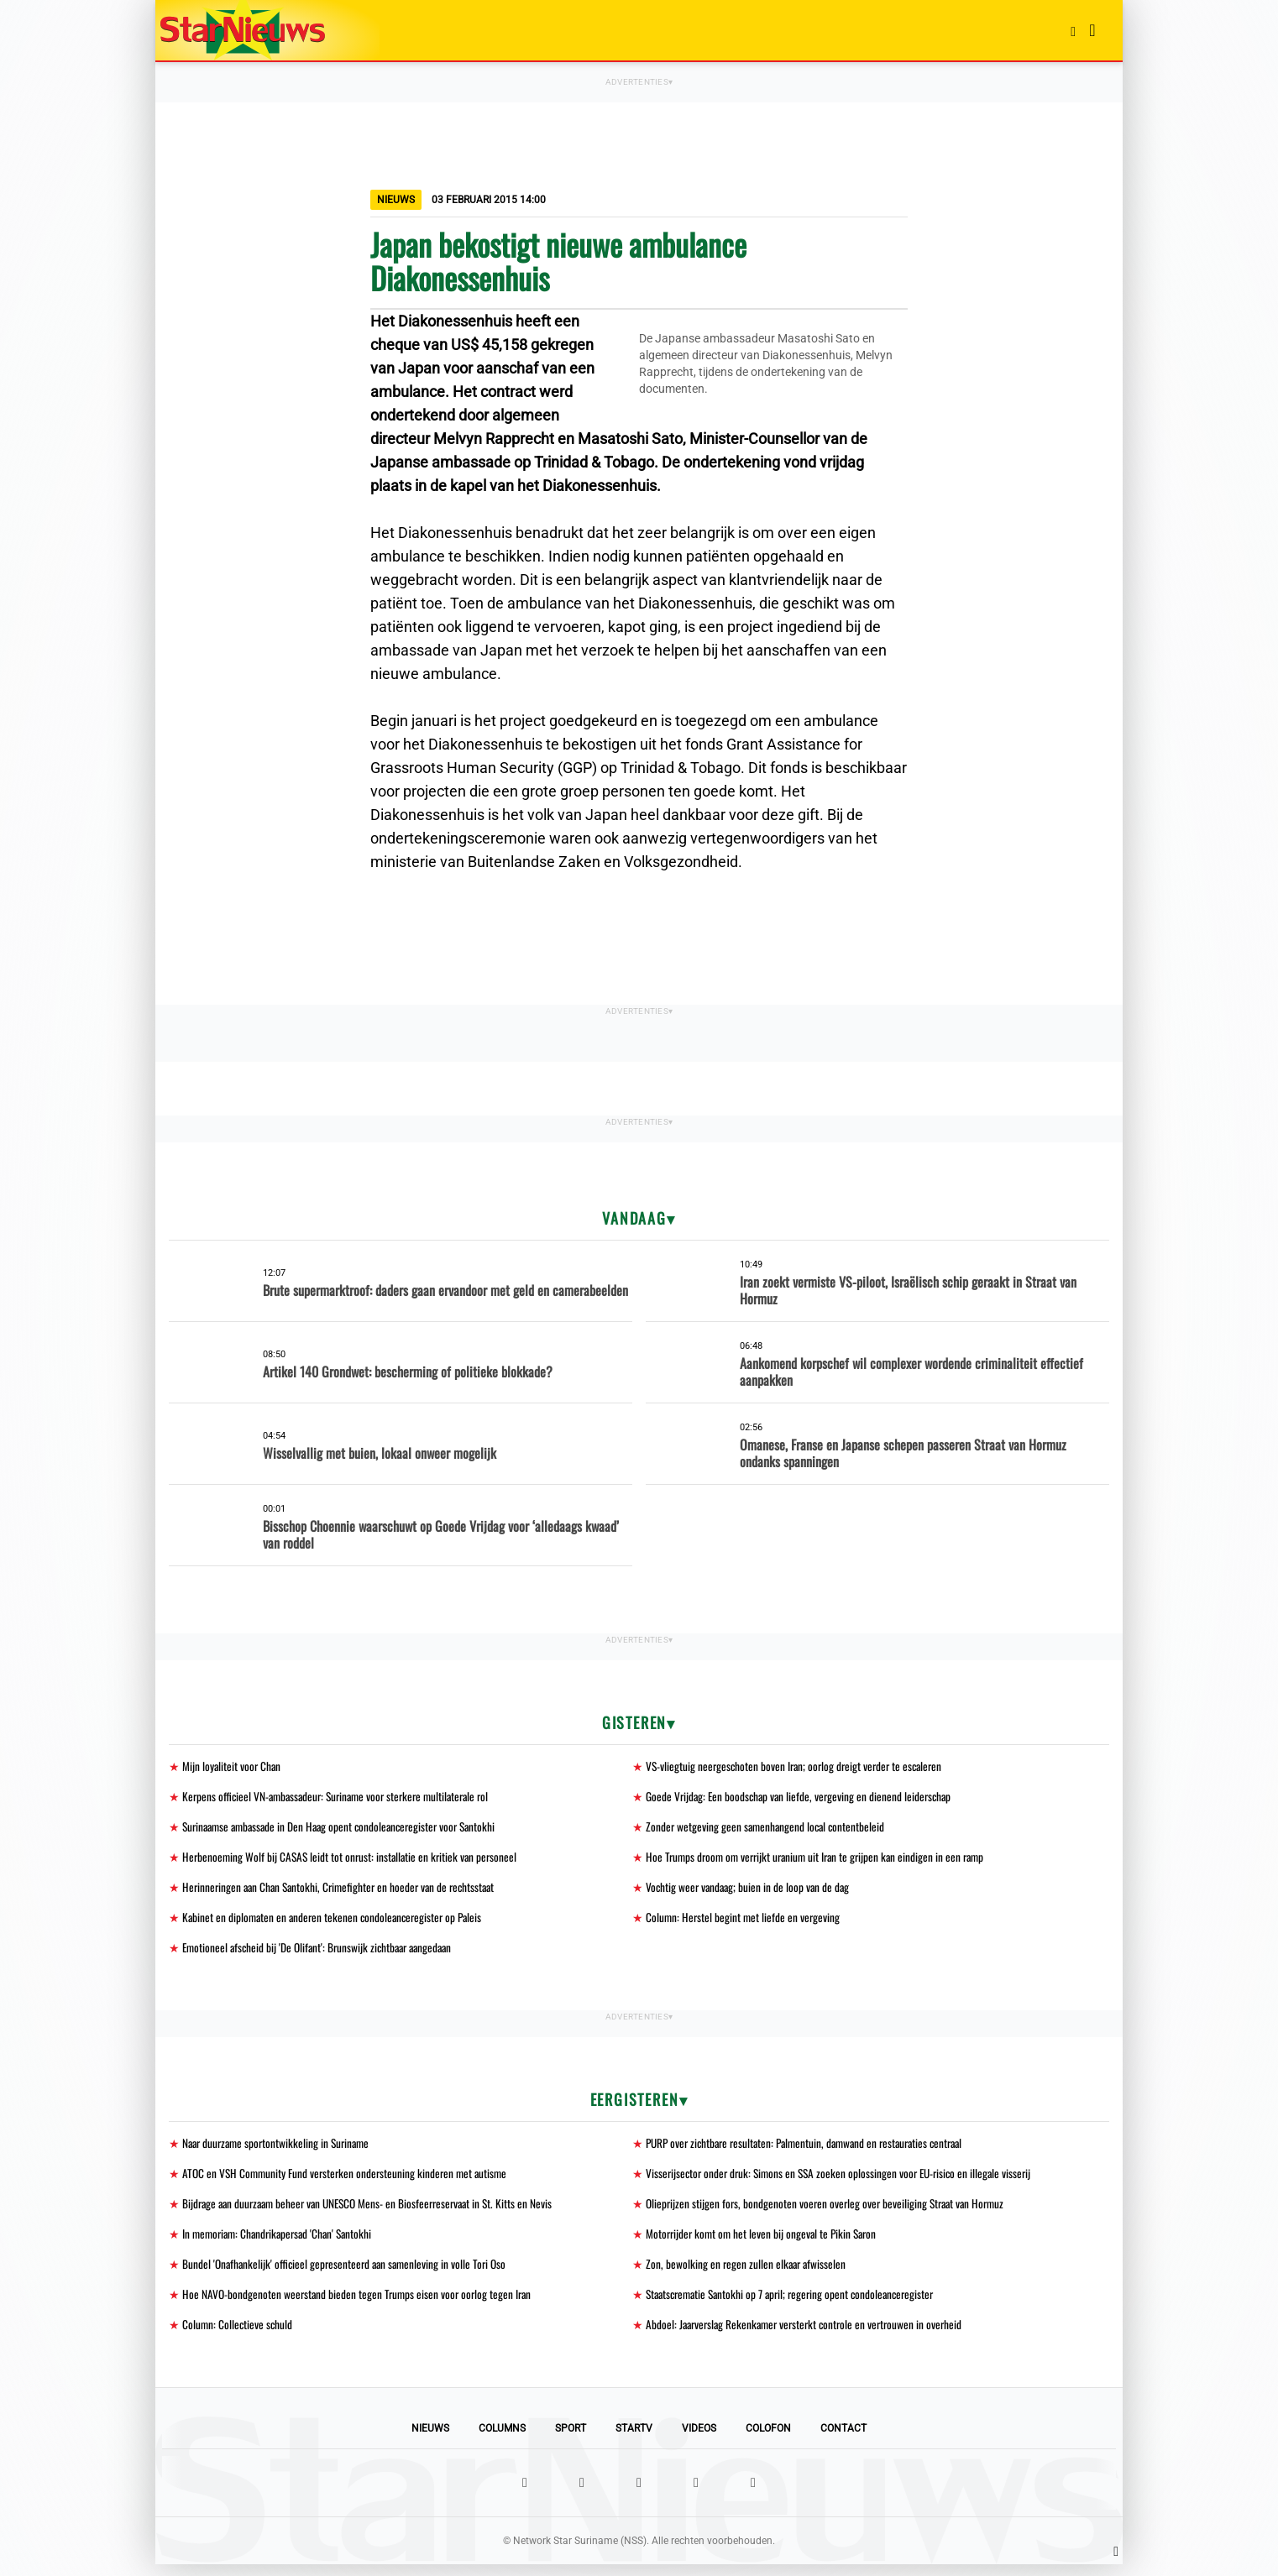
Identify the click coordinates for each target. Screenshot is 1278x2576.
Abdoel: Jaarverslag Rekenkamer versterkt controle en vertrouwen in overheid (810, 2335)
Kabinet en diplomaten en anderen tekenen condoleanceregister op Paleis (336, 1922)
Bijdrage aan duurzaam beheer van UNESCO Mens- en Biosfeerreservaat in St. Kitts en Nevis (375, 2211)
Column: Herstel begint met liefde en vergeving (744, 1922)
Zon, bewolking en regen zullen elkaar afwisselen (748, 2273)
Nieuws (430, 2440)
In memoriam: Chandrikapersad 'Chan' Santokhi (282, 2242)
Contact (843, 2440)
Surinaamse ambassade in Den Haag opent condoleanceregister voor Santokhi (346, 1828)
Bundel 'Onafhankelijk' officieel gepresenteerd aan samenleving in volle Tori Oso (349, 2273)
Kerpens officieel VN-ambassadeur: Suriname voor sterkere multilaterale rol (343, 1797)
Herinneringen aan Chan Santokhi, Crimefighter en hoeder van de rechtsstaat (344, 1890)
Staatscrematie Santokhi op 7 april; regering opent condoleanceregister (797, 2304)
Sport (570, 2440)
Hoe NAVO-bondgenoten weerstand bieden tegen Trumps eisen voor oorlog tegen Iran (360, 2304)
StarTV (633, 2440)
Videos (699, 2440)
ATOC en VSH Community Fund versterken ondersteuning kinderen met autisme (349, 2180)
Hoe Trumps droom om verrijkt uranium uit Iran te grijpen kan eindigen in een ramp (822, 1859)
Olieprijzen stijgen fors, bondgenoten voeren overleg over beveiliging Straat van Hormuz (830, 2211)
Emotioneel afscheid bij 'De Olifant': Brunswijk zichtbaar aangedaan (323, 1953)
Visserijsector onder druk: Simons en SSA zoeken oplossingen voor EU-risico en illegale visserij (845, 2180)
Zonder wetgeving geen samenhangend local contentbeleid (768, 1828)
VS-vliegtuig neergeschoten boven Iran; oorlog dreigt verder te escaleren (798, 1766)
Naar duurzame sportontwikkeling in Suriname (280, 2149)
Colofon (768, 2440)
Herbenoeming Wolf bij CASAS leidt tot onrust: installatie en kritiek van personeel (353, 1859)
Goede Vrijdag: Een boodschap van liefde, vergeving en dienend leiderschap (802, 1797)
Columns (502, 2440)
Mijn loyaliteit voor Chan (232, 1766)
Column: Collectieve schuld (238, 2335)
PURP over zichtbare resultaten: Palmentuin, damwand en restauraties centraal (813, 2149)
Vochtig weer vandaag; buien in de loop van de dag (750, 1890)
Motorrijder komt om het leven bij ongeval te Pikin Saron (765, 2242)
